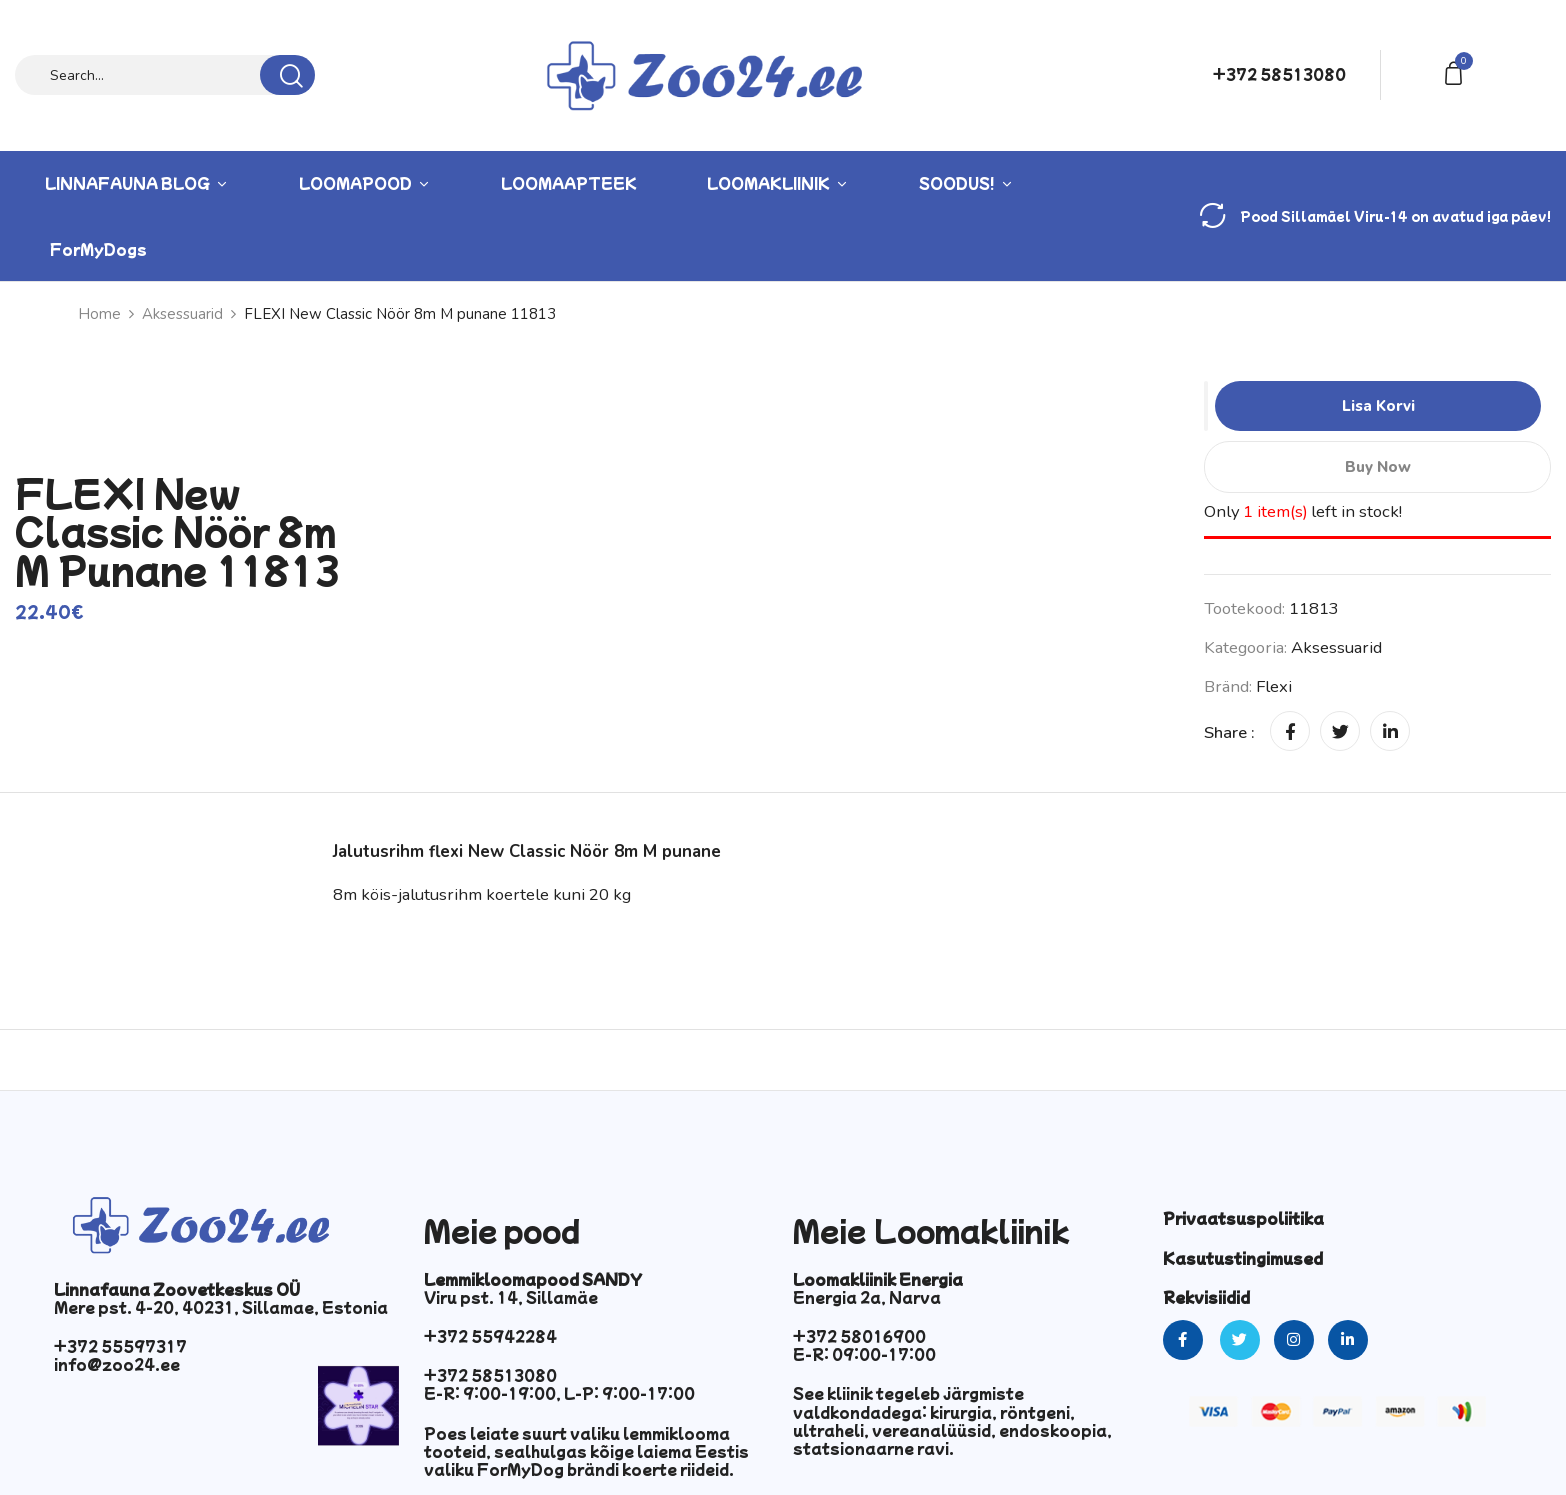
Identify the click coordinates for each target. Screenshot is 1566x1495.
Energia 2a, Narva (867, 1297)
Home (99, 314)
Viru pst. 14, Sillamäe (511, 1297)
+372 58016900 (859, 1336)
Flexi (1274, 686)
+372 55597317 (120, 1346)
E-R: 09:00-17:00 (864, 1354)
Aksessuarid (182, 314)
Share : (1229, 732)
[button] (1457, 71)
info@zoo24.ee (117, 1364)
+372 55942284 (490, 1336)
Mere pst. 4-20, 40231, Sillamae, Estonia (221, 1307)
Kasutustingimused (1243, 1258)
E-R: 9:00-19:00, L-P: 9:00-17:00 (559, 1393)
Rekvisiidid (1206, 1297)
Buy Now (1378, 467)
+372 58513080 (1279, 74)
